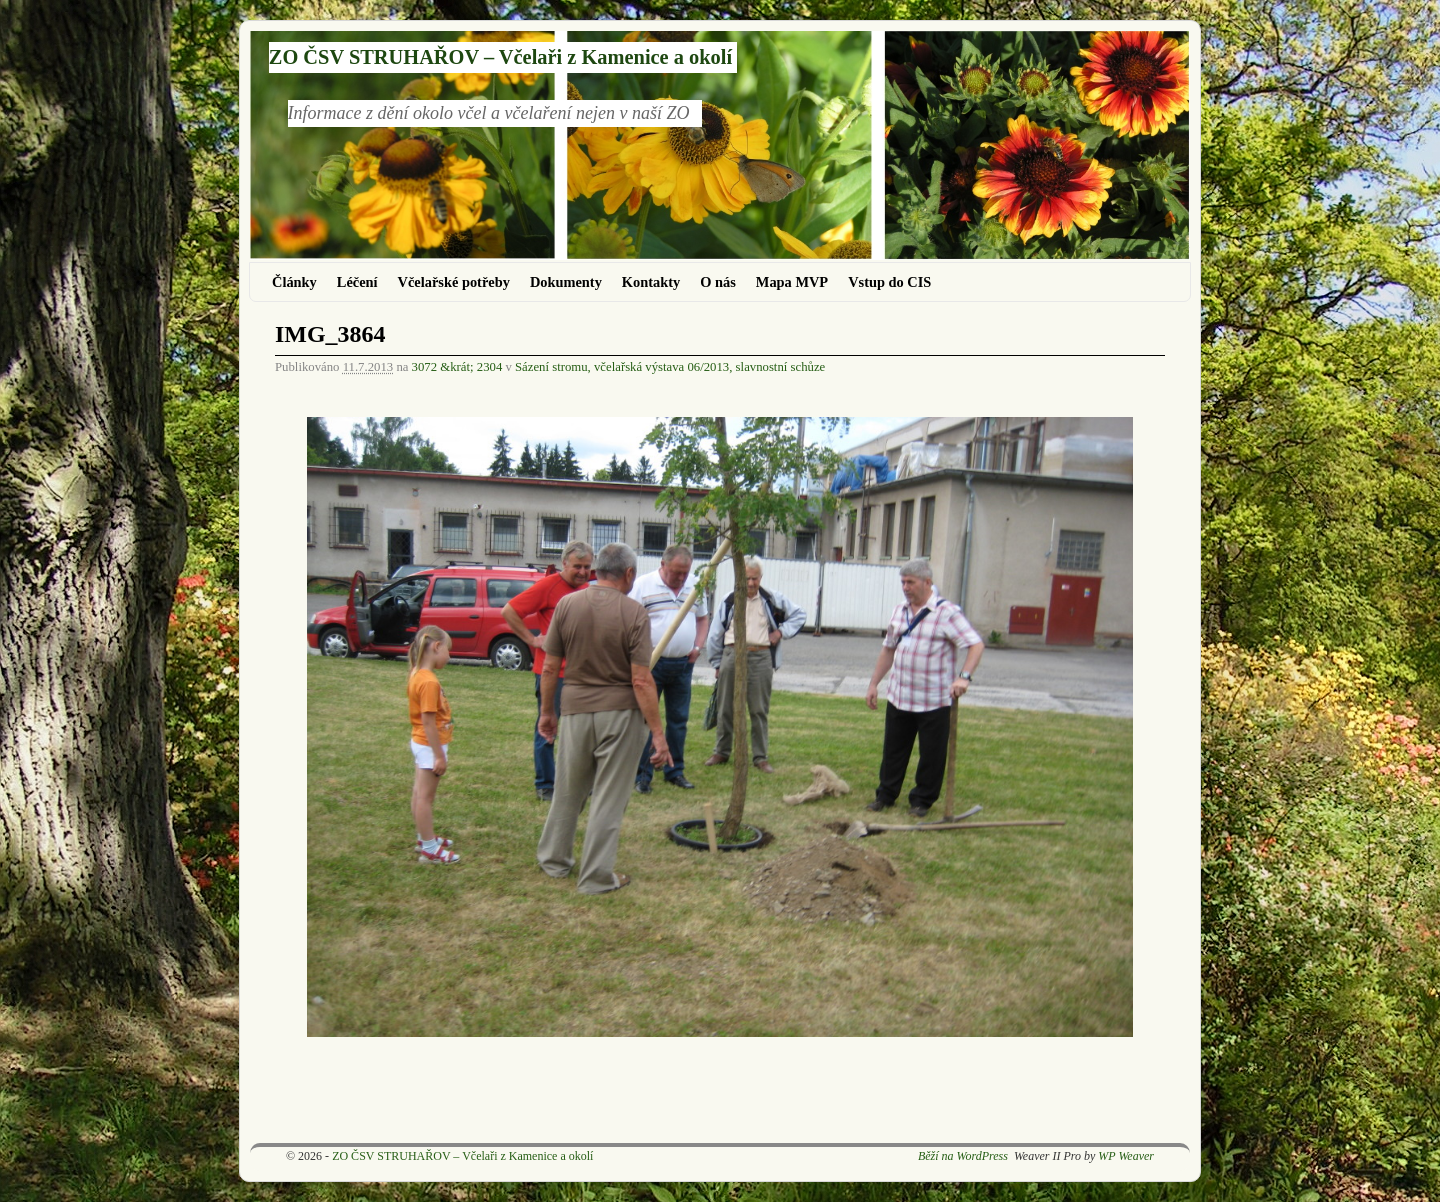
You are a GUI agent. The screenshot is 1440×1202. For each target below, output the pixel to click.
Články (294, 282)
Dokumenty (566, 282)
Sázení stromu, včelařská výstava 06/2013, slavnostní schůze (670, 367)
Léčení (357, 282)
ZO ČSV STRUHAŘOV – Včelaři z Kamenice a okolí (500, 57)
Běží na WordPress (963, 1156)
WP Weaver (1126, 1156)
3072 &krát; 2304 (457, 367)
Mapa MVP (792, 282)
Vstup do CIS (889, 282)
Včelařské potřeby (454, 282)
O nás (718, 282)
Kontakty (651, 282)
